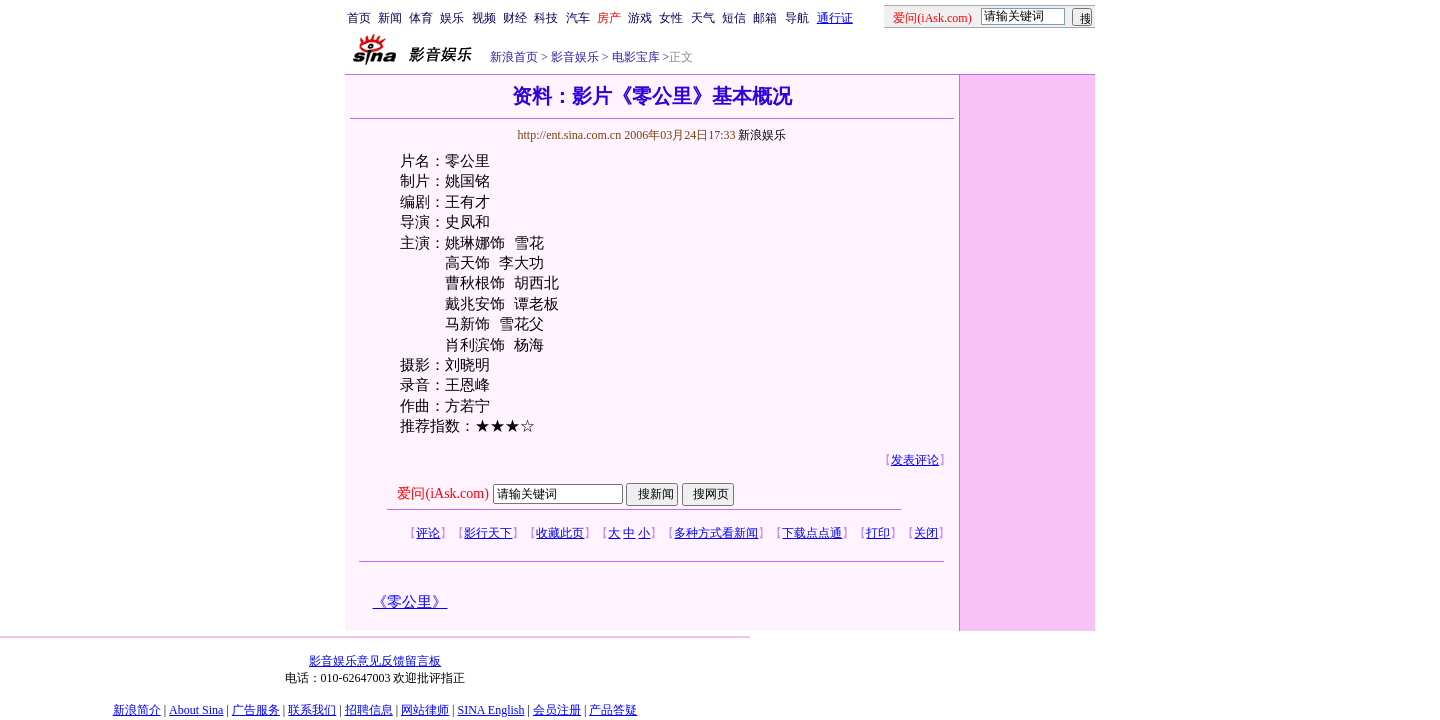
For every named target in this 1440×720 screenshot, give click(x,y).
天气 (703, 18)
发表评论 (915, 460)
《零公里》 (409, 602)
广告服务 (256, 710)
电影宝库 (634, 57)
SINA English (490, 710)
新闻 (390, 18)
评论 (428, 533)
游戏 (640, 18)
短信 (734, 18)
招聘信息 (369, 710)
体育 (421, 18)
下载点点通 (812, 533)
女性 (671, 18)
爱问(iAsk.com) (442, 493)
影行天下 (488, 533)
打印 (878, 533)
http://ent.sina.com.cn (570, 135)
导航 (797, 18)
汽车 (578, 18)
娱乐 (452, 18)
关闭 (926, 533)
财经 (515, 18)
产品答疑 (613, 710)
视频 (484, 18)
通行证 (835, 18)
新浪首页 (514, 57)
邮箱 (765, 18)
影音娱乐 (575, 57)
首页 (359, 18)
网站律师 (425, 710)
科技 (546, 18)
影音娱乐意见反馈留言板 (375, 661)
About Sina (196, 710)
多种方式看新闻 (716, 533)
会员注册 (557, 710)
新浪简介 (137, 710)
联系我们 (312, 710)
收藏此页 (560, 533)
